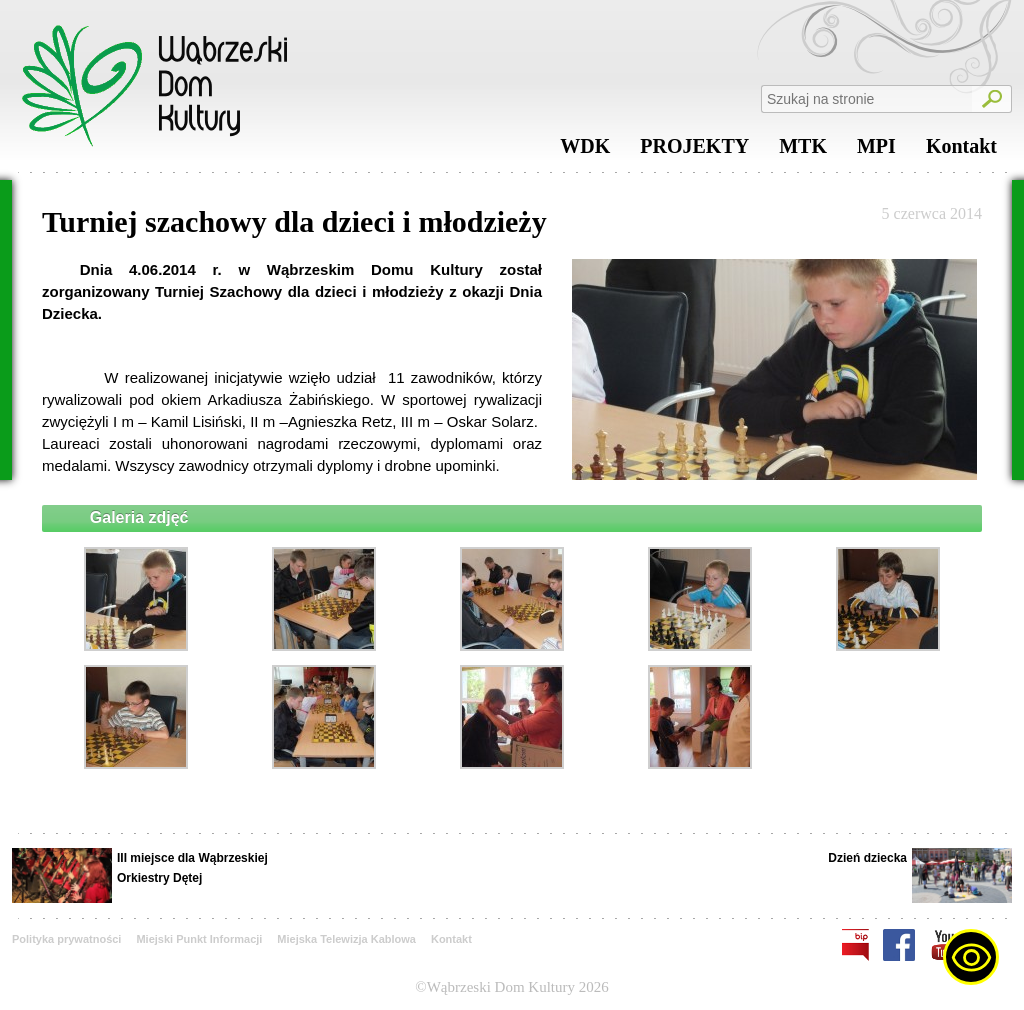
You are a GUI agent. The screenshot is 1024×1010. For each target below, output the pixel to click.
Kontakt (961, 151)
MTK (803, 151)
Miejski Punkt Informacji (199, 939)
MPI (876, 151)
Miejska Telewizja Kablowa (346, 939)
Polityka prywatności (66, 939)
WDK (585, 151)
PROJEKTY (694, 151)
